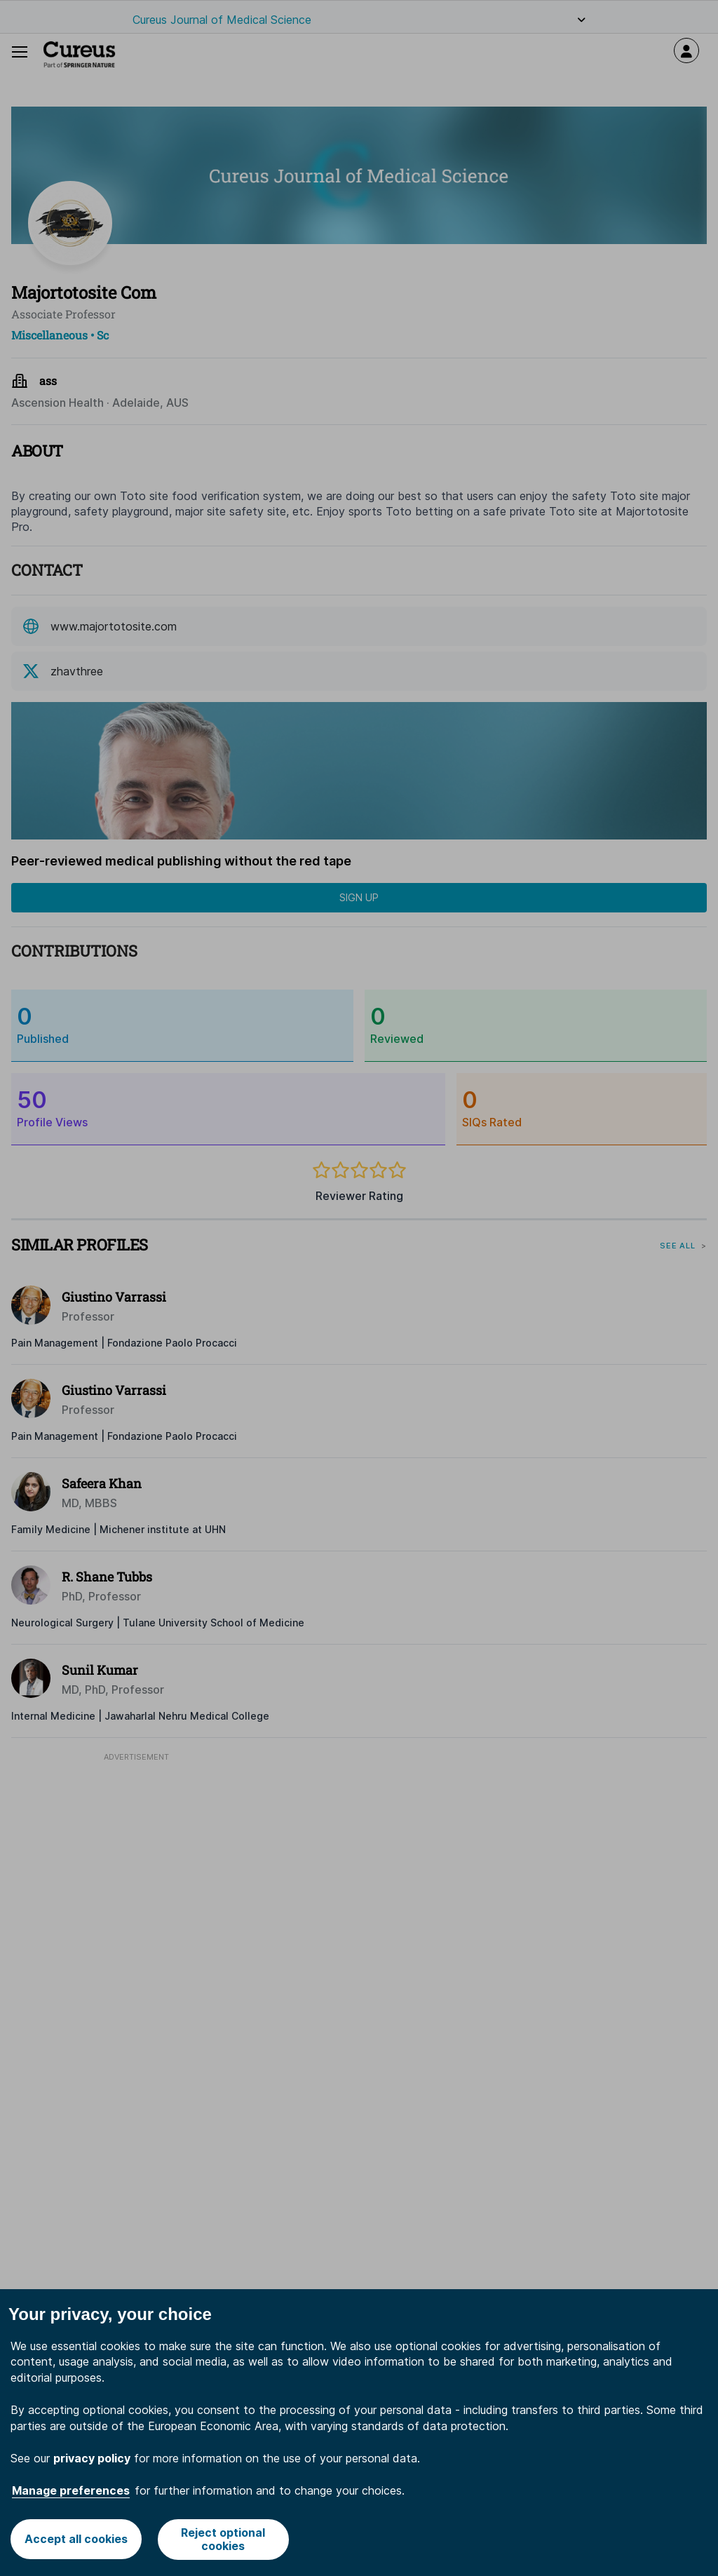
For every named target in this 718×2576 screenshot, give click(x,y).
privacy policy (91, 2458)
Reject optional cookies (224, 2539)
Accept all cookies (76, 2539)
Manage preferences (71, 2490)
